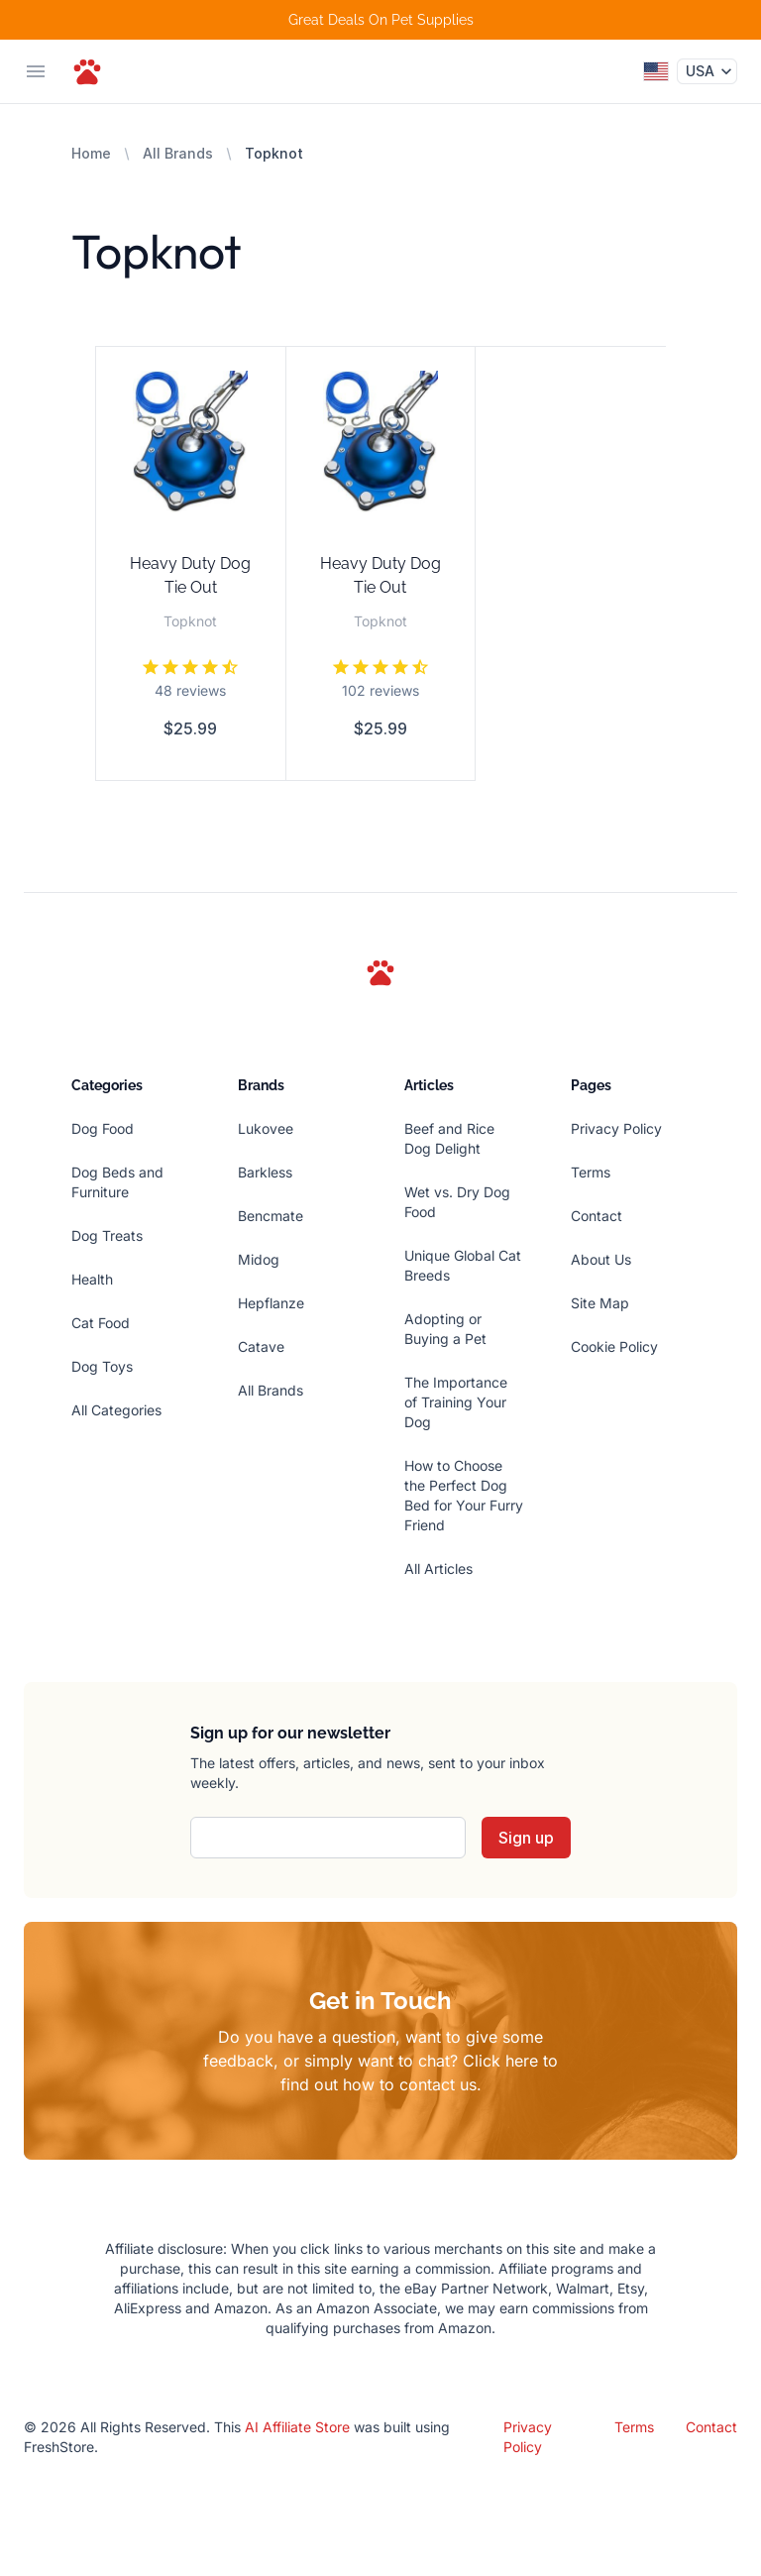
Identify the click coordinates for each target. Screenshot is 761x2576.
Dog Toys (102, 1366)
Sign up (526, 1838)
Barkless (265, 1172)
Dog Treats (107, 1235)
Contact (596, 1215)
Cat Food (100, 1322)
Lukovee (265, 1128)
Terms (590, 1172)
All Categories (116, 1409)
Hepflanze (271, 1302)
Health (92, 1279)
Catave (261, 1346)
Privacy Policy (616, 1128)
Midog (258, 1259)
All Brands (178, 153)
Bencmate (270, 1215)
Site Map (600, 1302)
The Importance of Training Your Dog (455, 1402)
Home (91, 153)
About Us (601, 1259)
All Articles (438, 1568)
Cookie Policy (614, 1346)
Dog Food (102, 1128)
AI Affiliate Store (297, 2426)
